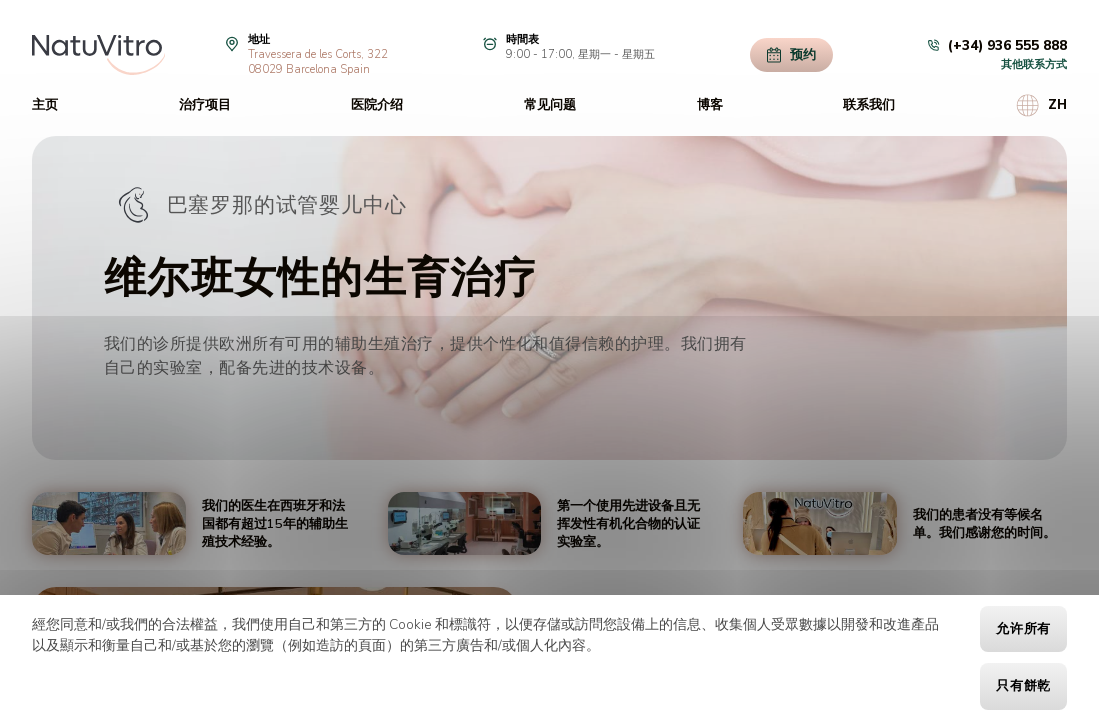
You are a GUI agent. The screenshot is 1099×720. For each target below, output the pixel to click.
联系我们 (869, 105)
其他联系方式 (1034, 64)
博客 (710, 105)
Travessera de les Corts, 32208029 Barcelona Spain (318, 62)
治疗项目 (205, 105)
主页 (45, 105)
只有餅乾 (1023, 686)
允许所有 (1023, 629)
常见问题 (550, 105)
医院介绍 (377, 105)
